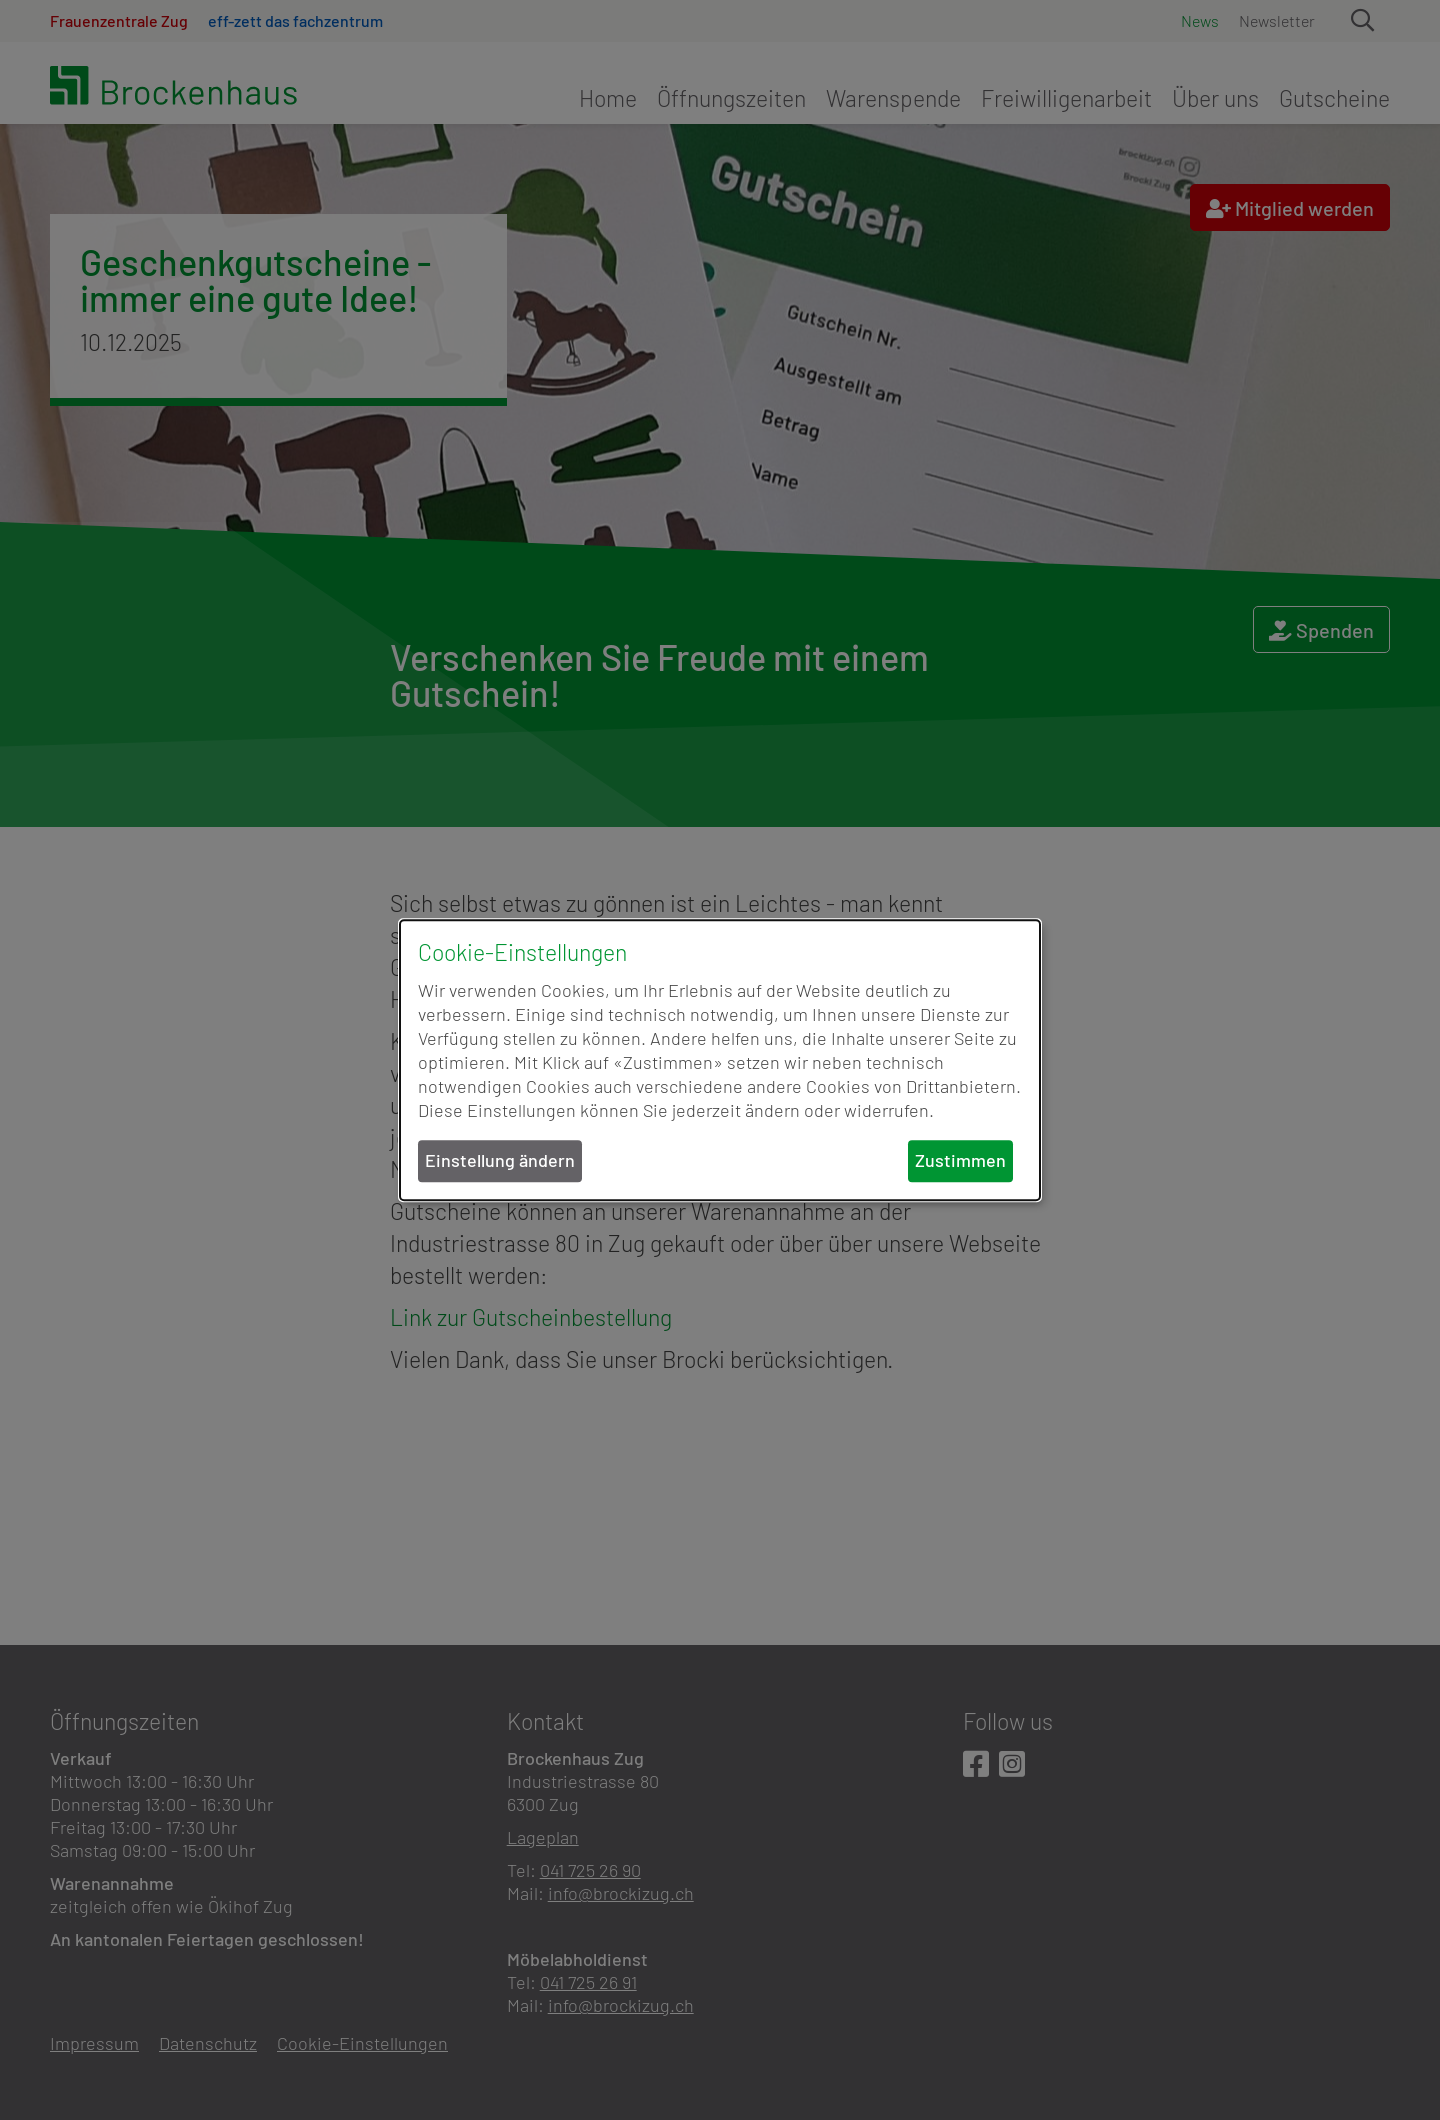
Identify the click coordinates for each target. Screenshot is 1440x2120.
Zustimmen (960, 1161)
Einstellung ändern (500, 1161)
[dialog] (720, 1060)
